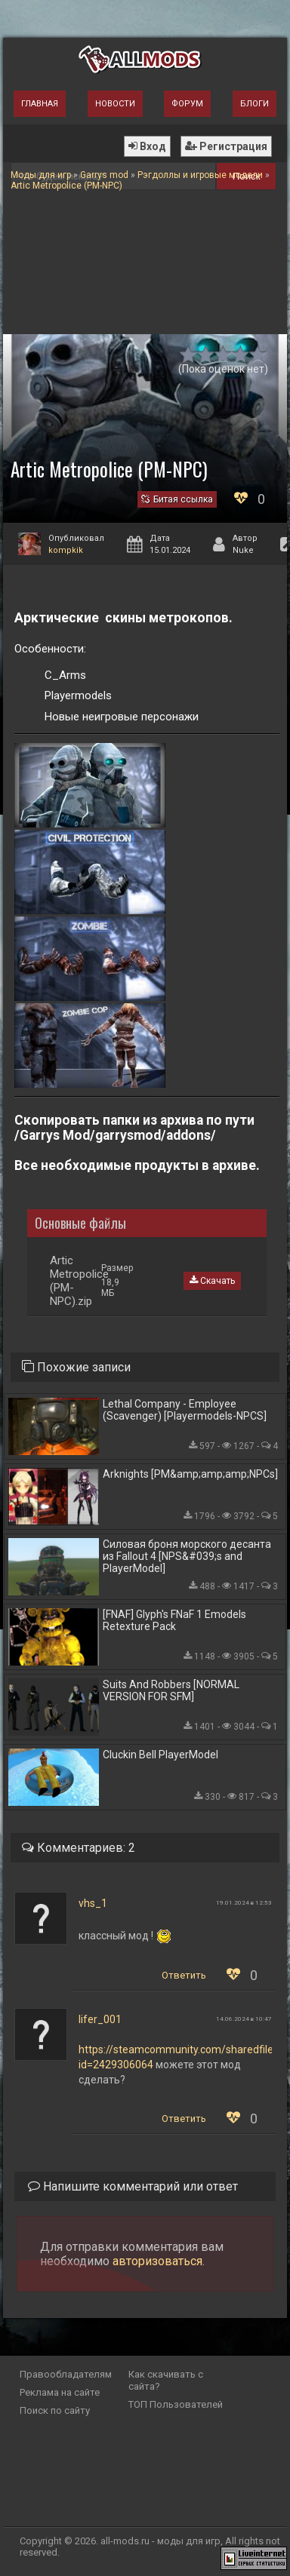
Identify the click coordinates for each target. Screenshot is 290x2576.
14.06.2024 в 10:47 (244, 2019)
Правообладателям (66, 2374)
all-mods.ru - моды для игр (160, 2541)
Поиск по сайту (55, 2410)
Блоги (254, 104)
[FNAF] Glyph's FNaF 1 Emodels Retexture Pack (174, 1620)
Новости (115, 104)
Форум (187, 104)
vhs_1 (93, 1903)
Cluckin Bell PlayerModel (160, 1755)
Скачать (212, 1281)
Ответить (184, 1975)
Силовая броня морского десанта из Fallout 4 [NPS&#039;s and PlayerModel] (187, 1556)
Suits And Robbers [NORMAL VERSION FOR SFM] (171, 1690)
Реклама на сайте (60, 2392)
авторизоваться (157, 2261)
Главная (39, 104)
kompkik (65, 550)
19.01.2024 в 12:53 (244, 1902)
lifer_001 (100, 2019)
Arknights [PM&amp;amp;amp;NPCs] (190, 1474)
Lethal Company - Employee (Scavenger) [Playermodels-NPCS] (185, 1410)
